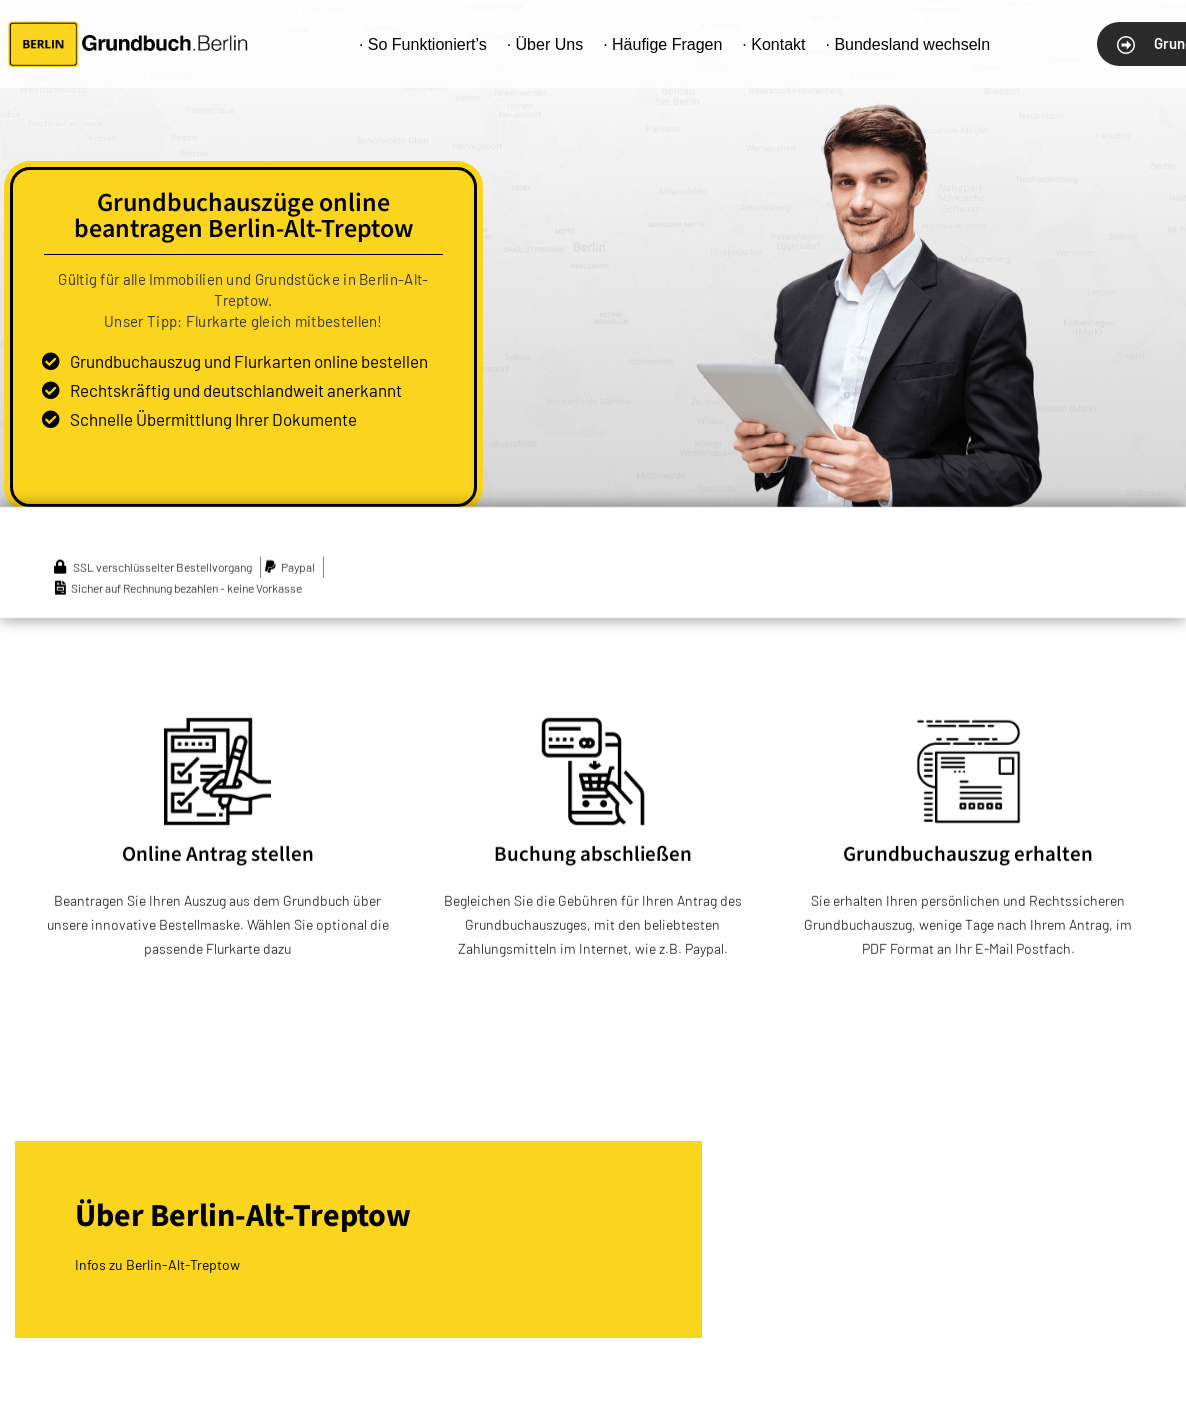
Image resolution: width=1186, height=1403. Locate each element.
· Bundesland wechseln (907, 44)
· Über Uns (545, 44)
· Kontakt (773, 44)
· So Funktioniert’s (423, 44)
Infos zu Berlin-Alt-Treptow (157, 1264)
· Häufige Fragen (662, 44)
